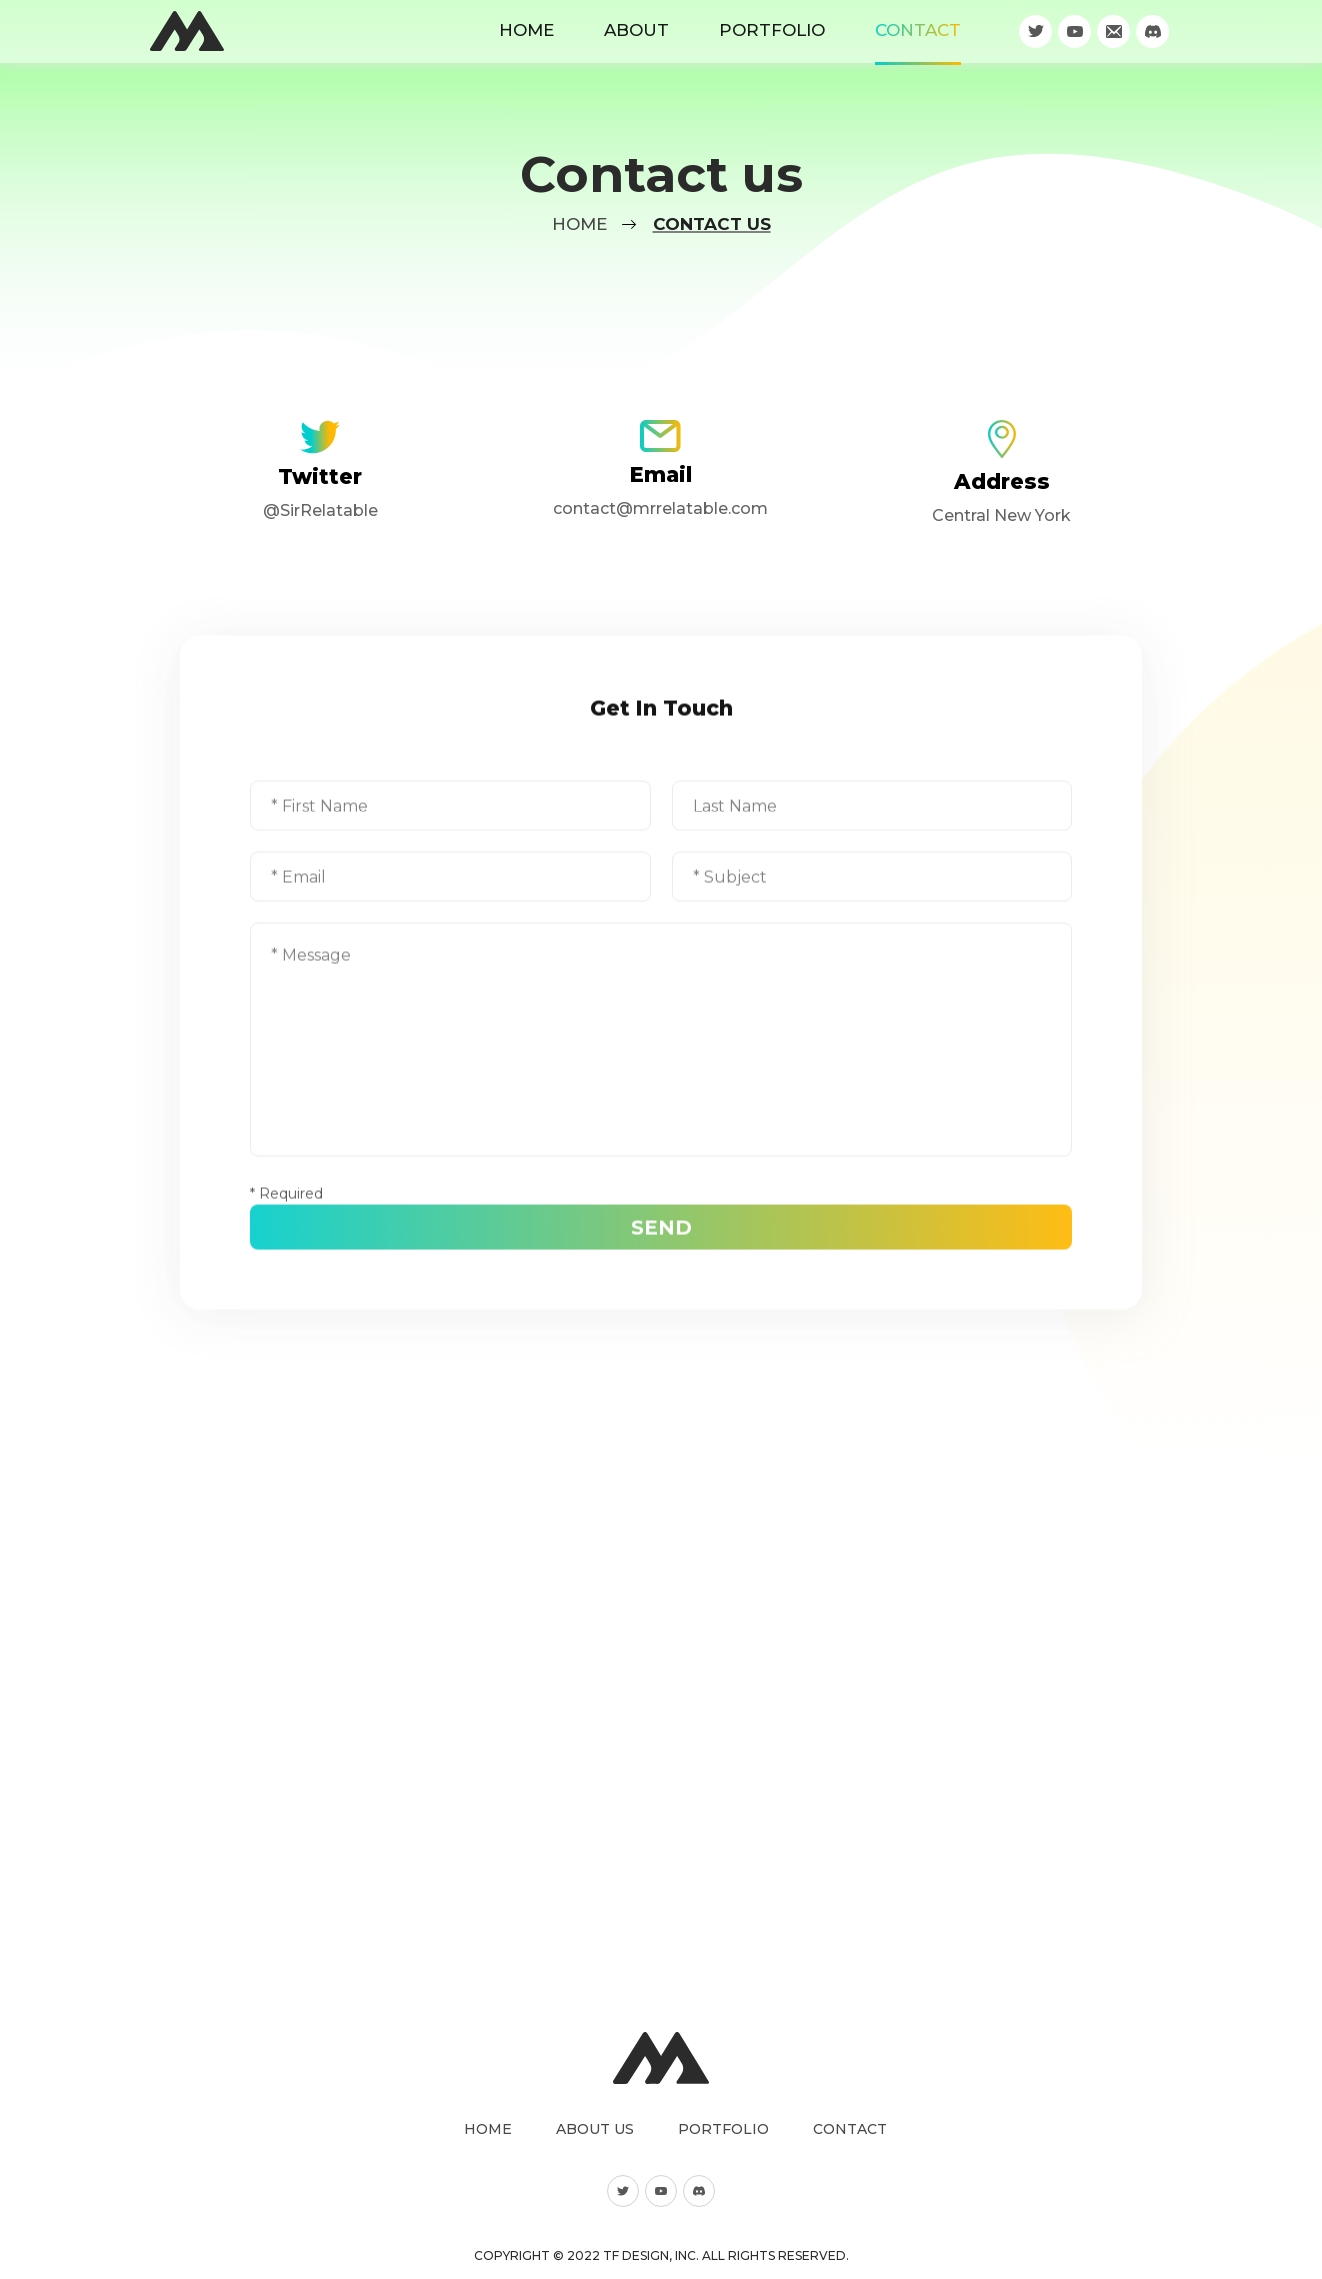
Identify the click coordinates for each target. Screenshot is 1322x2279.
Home (526, 30)
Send (661, 1216)
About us (595, 2129)
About (636, 30)
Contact (918, 30)
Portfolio (772, 30)
